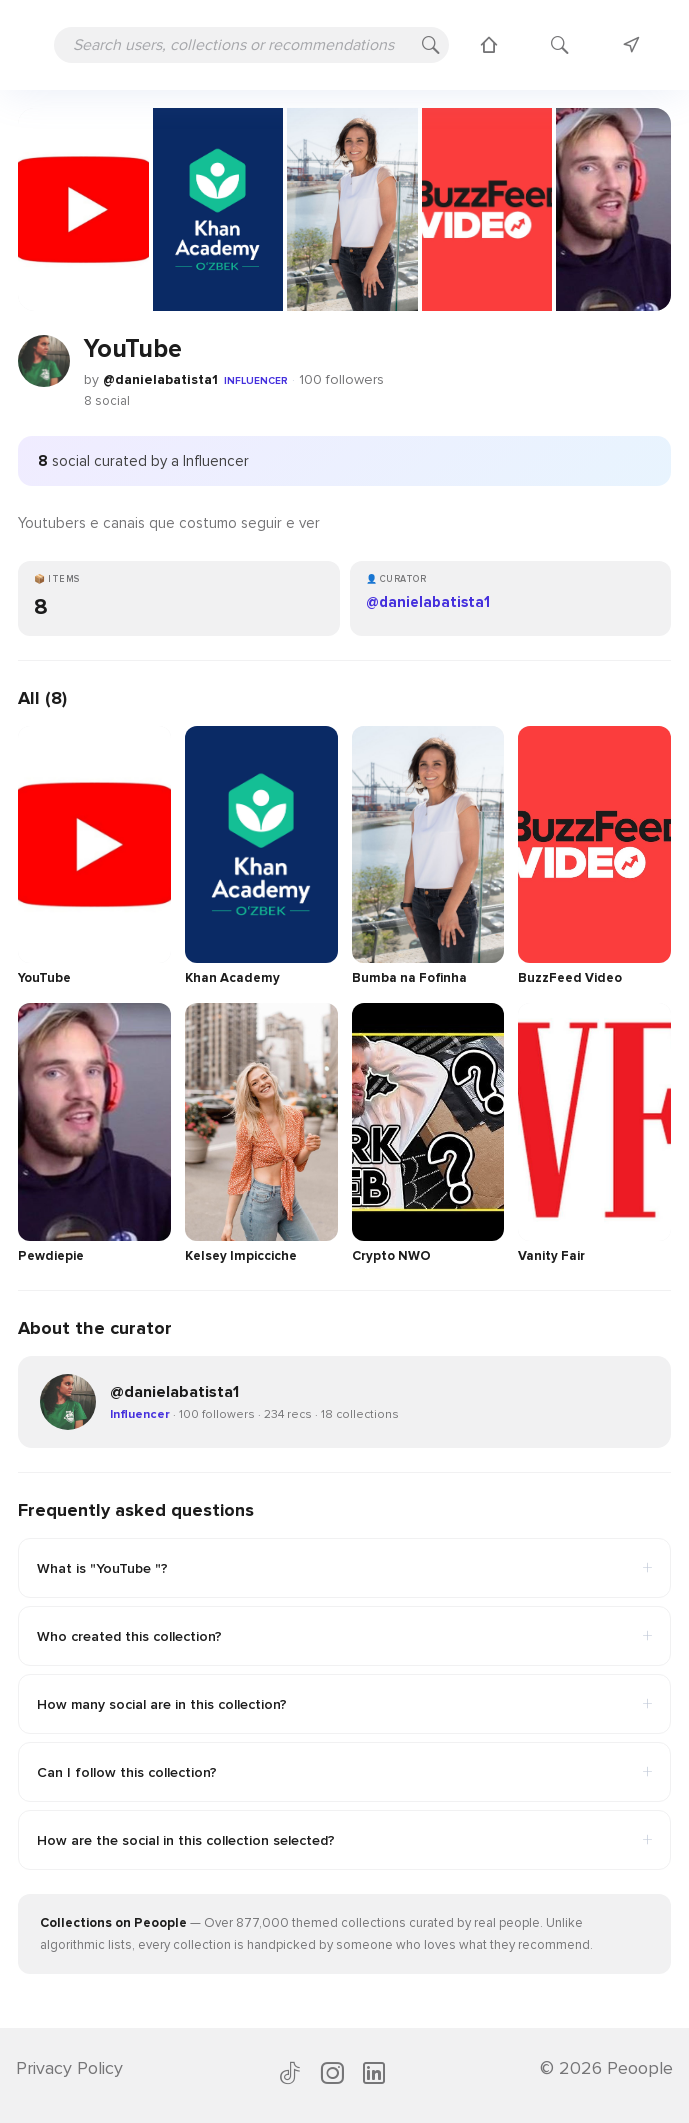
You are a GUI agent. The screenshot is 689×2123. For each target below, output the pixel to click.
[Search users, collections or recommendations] (251, 45)
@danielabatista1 (160, 379)
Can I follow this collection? (344, 1772)
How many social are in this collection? (344, 1704)
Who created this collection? (344, 1636)
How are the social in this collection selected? (344, 1840)
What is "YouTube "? (344, 1568)
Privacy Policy (69, 2068)
